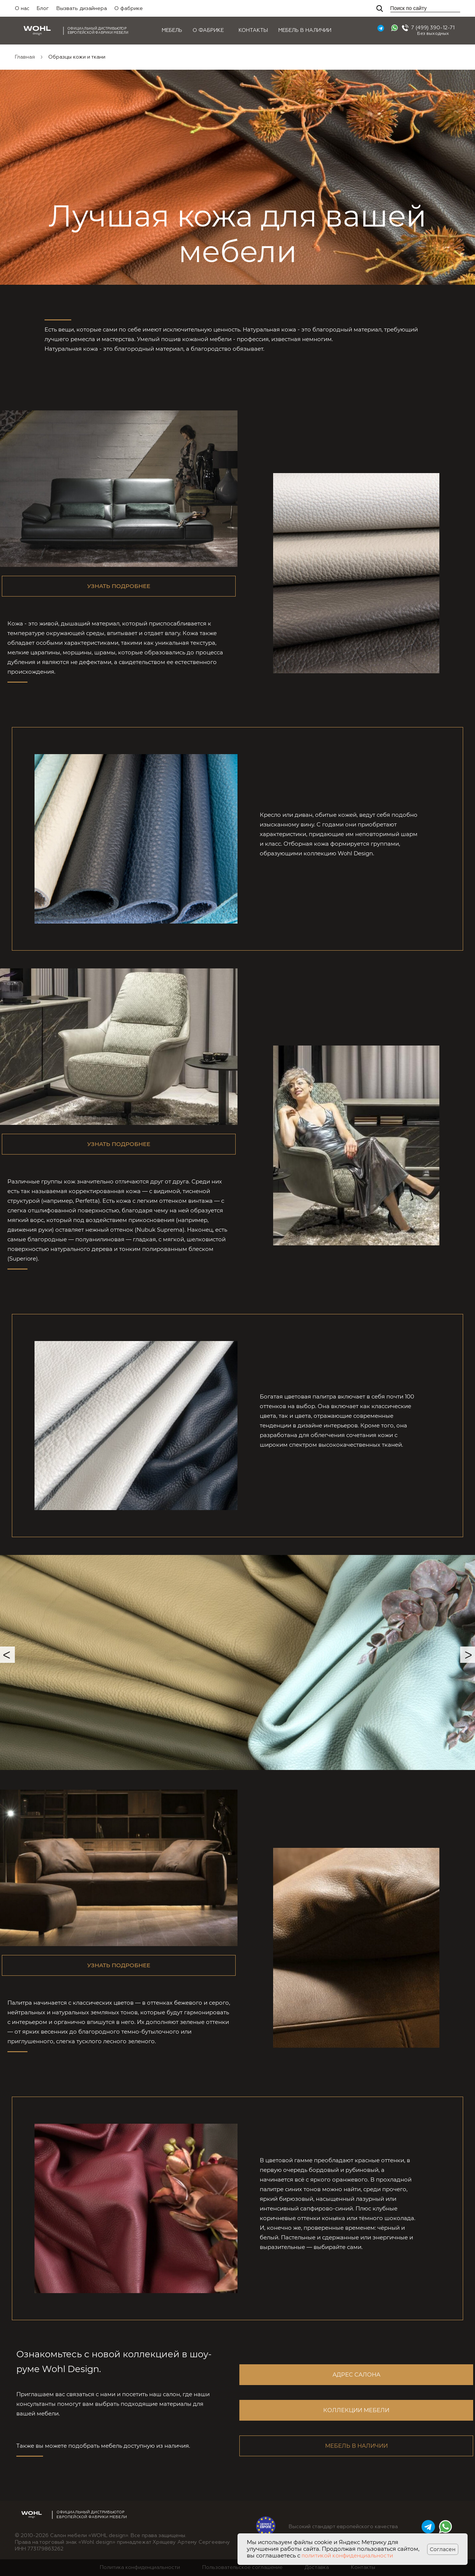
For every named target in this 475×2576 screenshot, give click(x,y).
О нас (22, 8)
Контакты (253, 30)
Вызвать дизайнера (81, 8)
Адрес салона (356, 2374)
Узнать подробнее (118, 585)
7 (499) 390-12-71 (433, 27)
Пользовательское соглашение (242, 2567)
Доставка (317, 2567)
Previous (7, 1655)
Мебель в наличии (304, 30)
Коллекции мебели (356, 2410)
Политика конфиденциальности (140, 2567)
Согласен (443, 2549)
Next (467, 1655)
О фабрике (128, 8)
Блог (43, 8)
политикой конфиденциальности (347, 2556)
